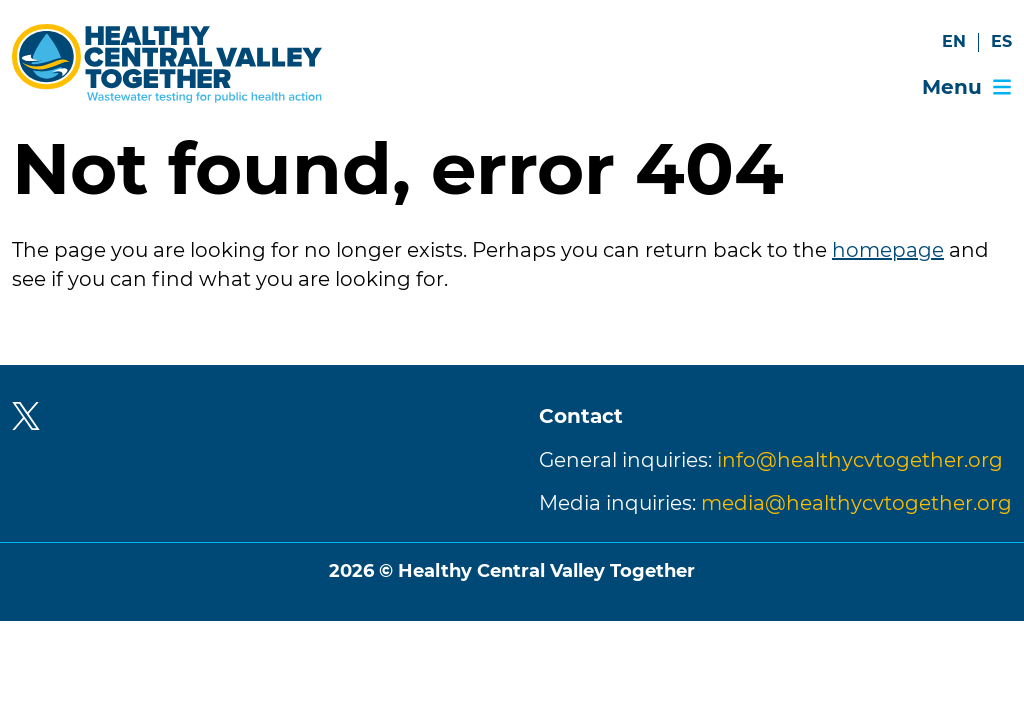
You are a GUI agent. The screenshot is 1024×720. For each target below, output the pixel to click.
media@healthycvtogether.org (856, 503)
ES (1001, 41)
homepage (888, 250)
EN (954, 41)
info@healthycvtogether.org (860, 460)
